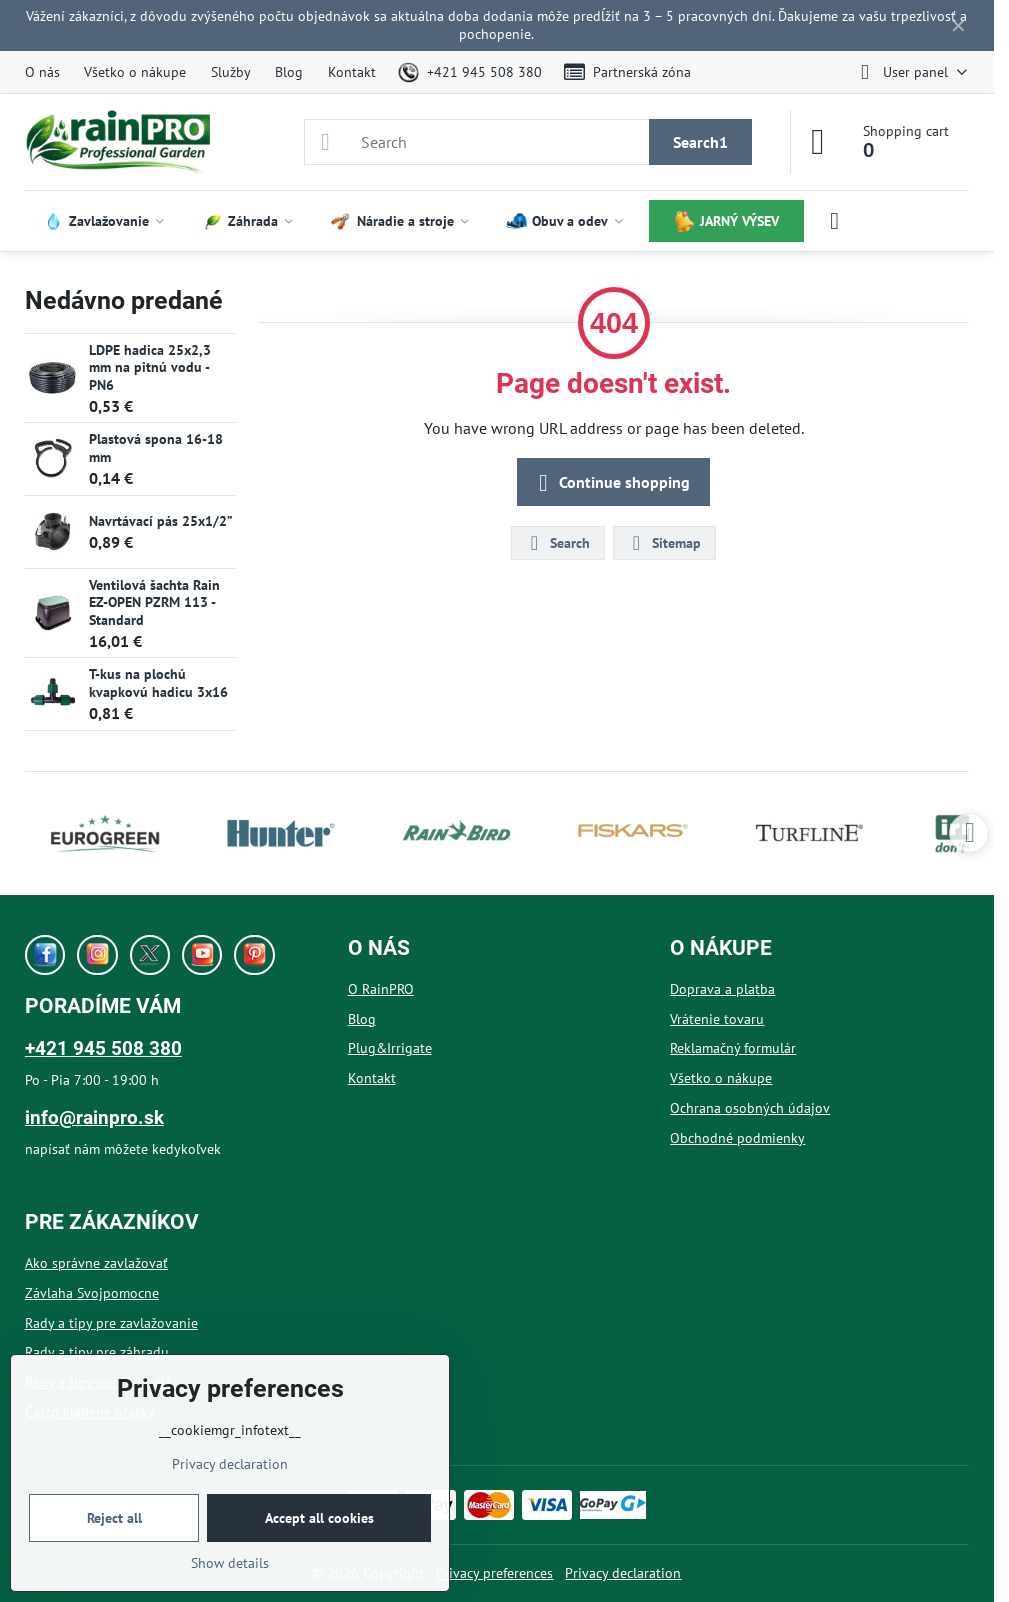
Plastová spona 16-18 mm (156, 448)
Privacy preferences (494, 1573)
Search (557, 543)
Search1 (700, 142)
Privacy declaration (623, 1573)
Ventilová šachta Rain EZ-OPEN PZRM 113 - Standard (154, 602)
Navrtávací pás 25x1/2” (161, 521)
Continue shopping (610, 483)
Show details (230, 1563)
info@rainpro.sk (94, 1117)
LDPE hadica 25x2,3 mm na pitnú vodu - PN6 (150, 367)
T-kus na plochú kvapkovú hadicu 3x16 (158, 683)
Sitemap (663, 543)
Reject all (114, 1518)
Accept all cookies (319, 1518)
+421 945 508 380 (103, 1048)
